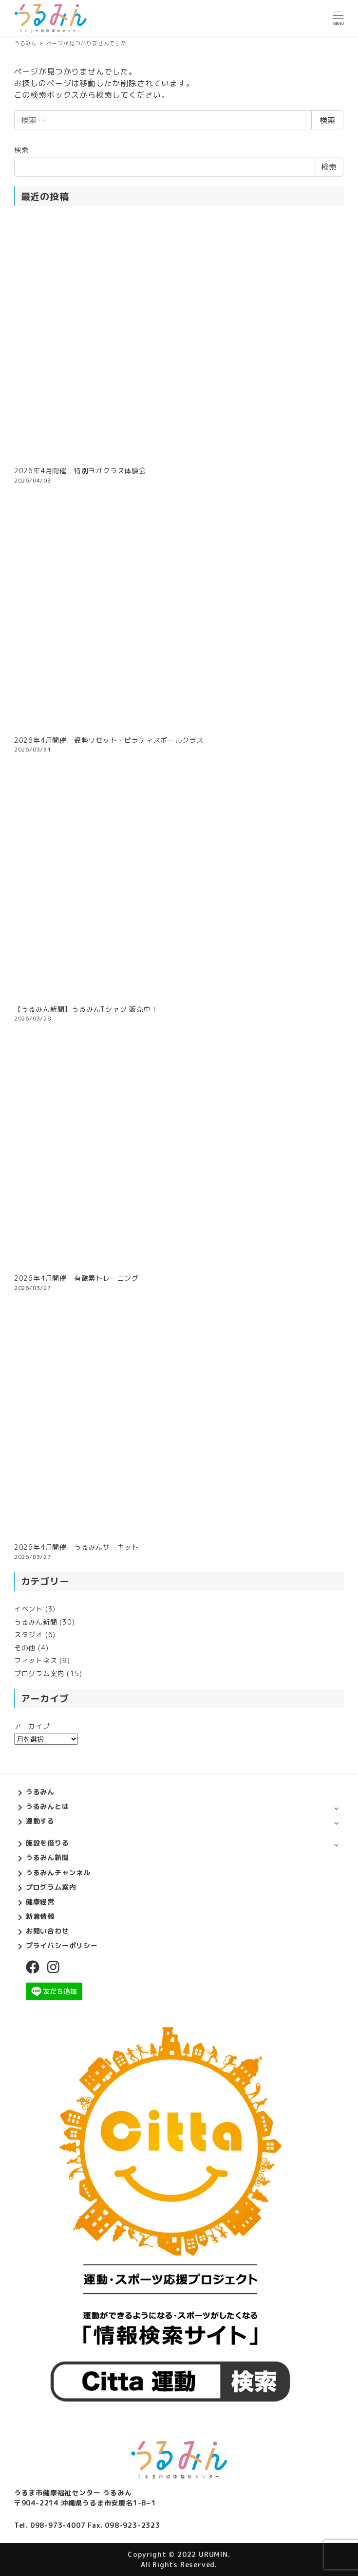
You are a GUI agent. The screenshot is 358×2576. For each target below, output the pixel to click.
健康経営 (40, 1901)
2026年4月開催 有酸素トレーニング (76, 1278)
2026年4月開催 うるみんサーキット (76, 1547)
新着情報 (40, 1916)
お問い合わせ (47, 1930)
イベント (28, 1608)
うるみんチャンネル (58, 1872)
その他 (25, 1647)
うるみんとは (47, 1806)
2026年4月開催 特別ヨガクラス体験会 (80, 470)
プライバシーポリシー (62, 1945)
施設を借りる (47, 1842)
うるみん (40, 1791)
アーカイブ (32, 1726)
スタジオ (28, 1634)
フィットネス (35, 1660)
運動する (40, 1820)
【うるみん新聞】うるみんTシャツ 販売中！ (86, 1009)
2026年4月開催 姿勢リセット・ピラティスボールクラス (109, 740)
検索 (327, 120)
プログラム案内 (39, 1673)
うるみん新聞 (35, 1622)
